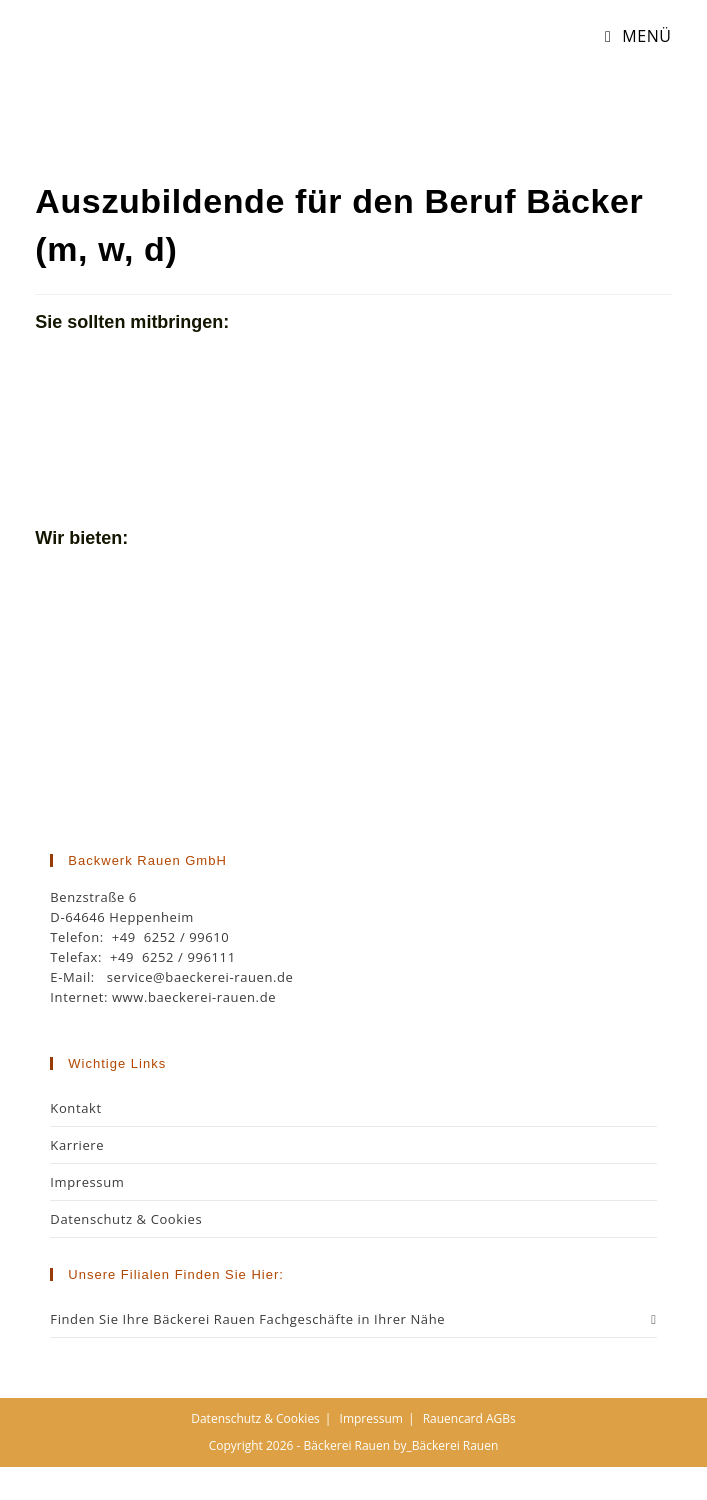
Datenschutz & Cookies (126, 1219)
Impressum (87, 1182)
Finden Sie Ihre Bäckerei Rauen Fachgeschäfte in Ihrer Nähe (353, 1319)
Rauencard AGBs (469, 1418)
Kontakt (75, 1108)
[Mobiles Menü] (631, 36)
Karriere (77, 1145)
